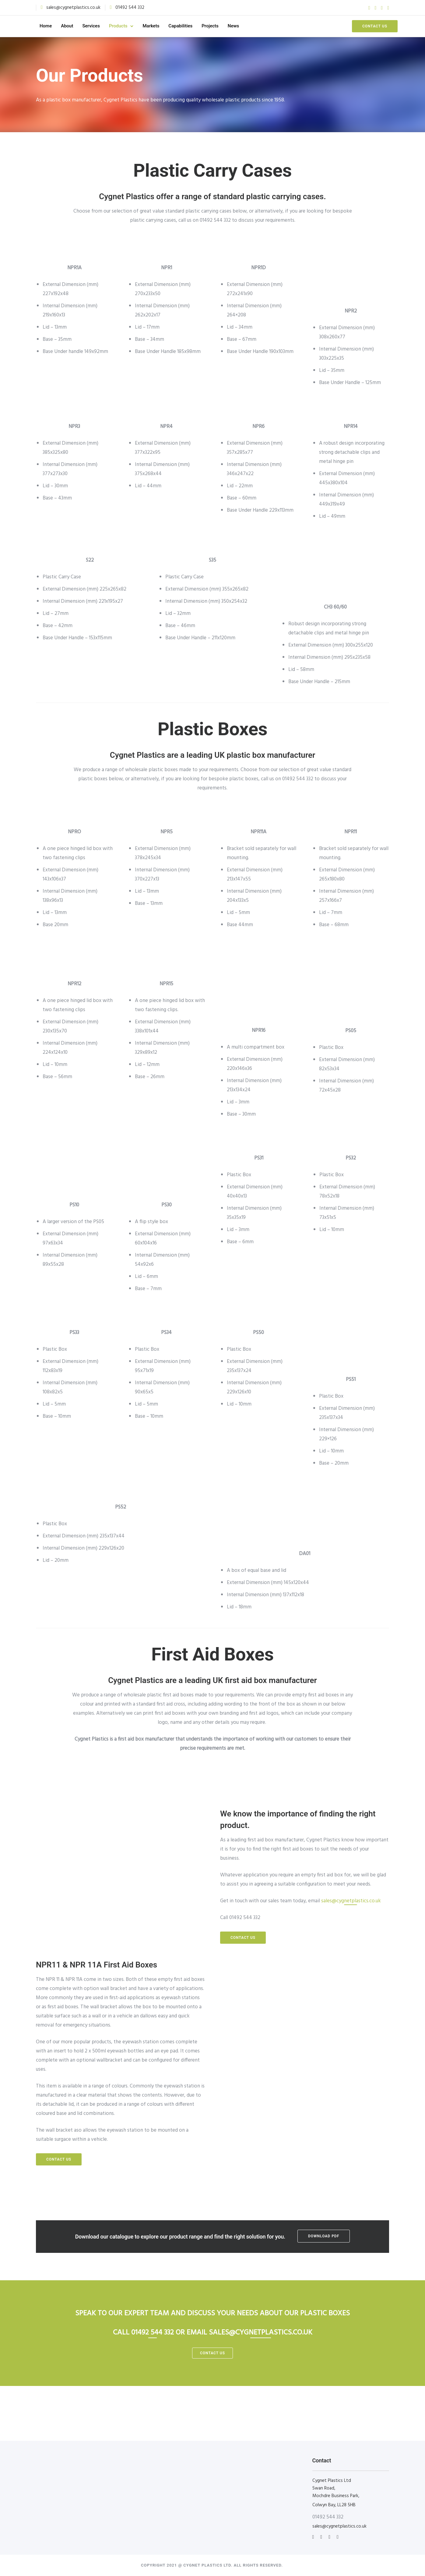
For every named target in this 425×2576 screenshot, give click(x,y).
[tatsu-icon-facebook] (369, 7)
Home (54, 26)
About (75, 26)
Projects (218, 26)
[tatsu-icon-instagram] (388, 7)
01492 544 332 (129, 7)
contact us (212, 2353)
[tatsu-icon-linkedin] (322, 2536)
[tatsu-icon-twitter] (375, 7)
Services (99, 26)
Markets (159, 26)
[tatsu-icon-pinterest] (382, 7)
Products (127, 26)
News (242, 26)
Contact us (366, 26)
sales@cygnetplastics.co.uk (73, 7)
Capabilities (189, 26)
